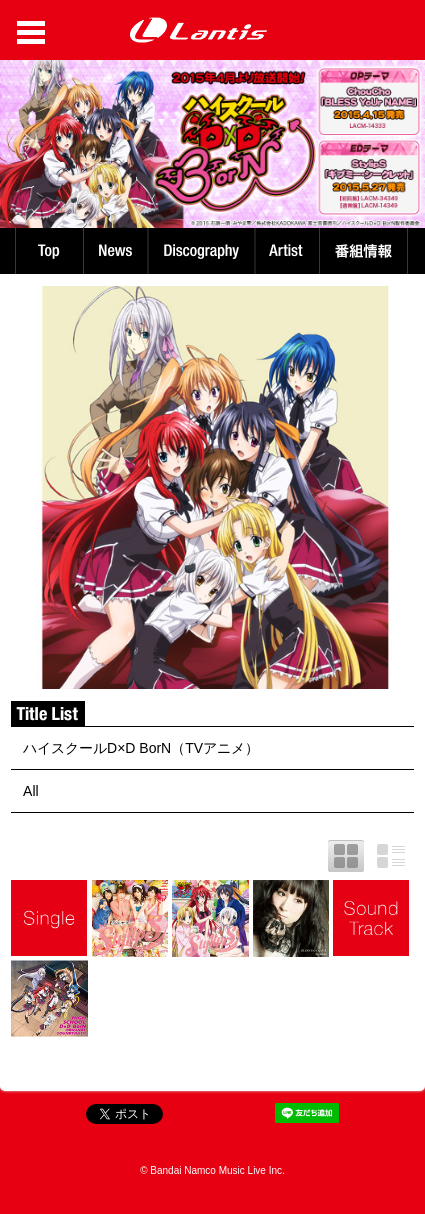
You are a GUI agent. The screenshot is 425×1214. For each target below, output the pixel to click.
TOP (48, 251)
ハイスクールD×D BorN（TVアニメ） (141, 748)
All (31, 791)
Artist (289, 251)
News (115, 251)
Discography (203, 251)
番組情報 (366, 251)
